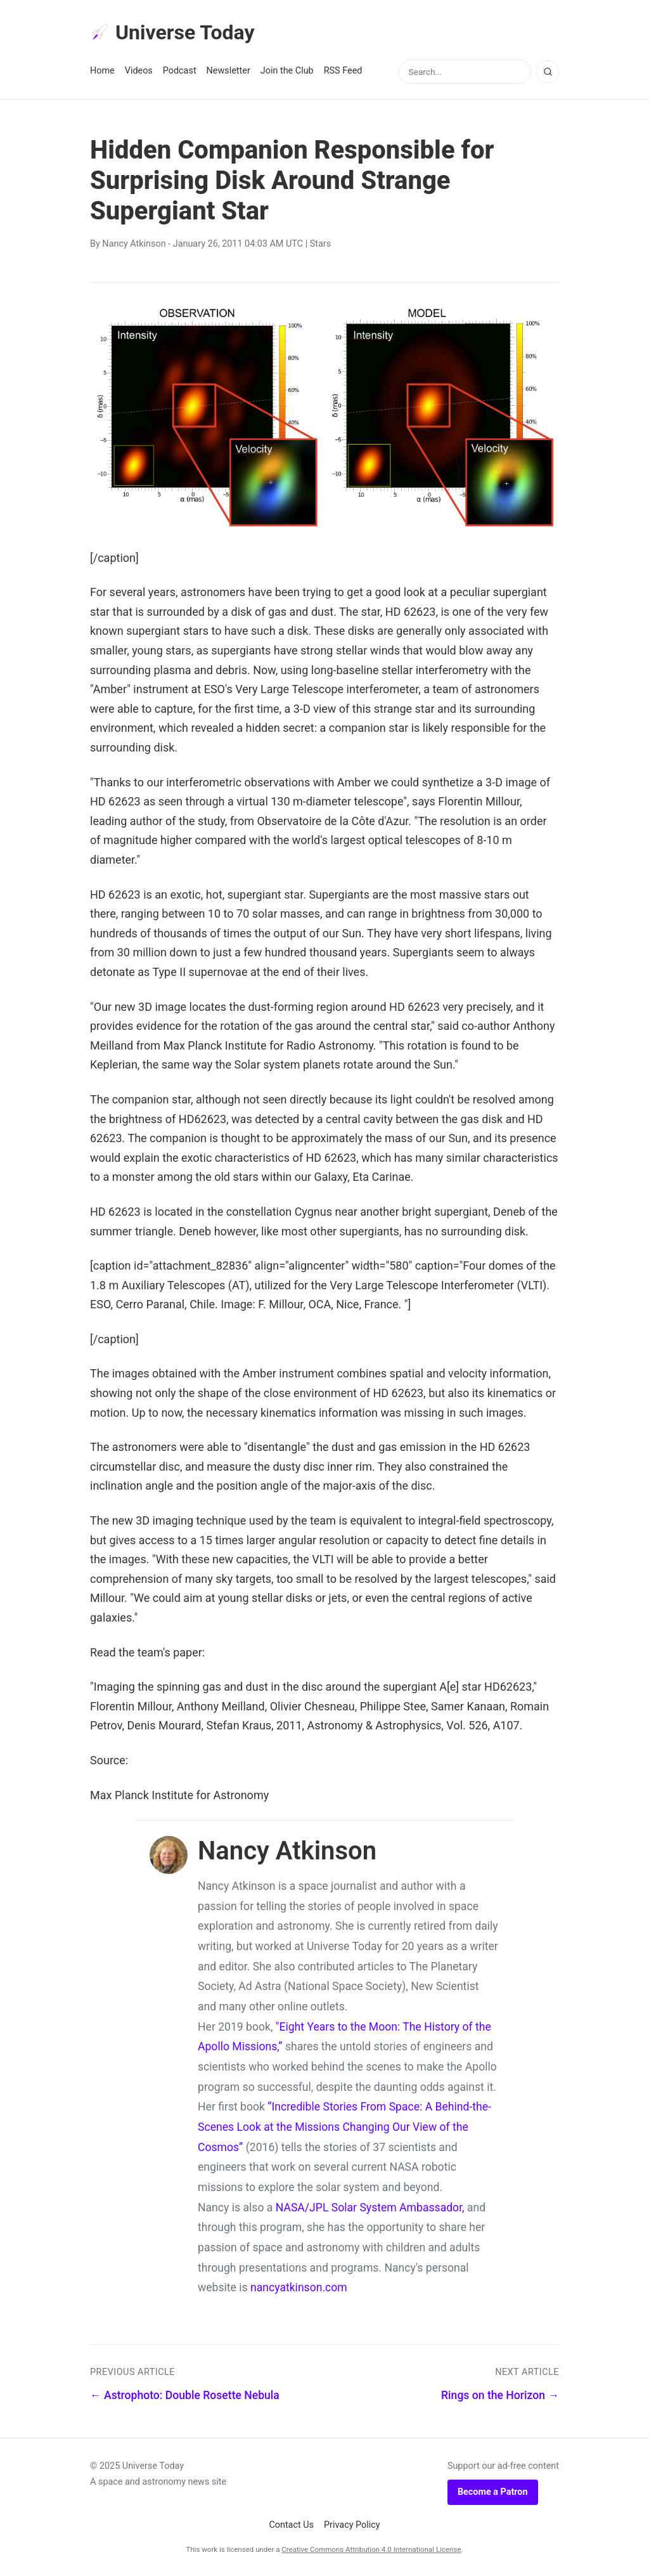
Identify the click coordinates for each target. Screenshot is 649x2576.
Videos (139, 70)
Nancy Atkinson (133, 243)
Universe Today (172, 32)
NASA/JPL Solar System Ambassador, (370, 2207)
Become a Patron (493, 2492)
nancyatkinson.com (298, 2287)
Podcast (179, 70)
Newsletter (228, 70)
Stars (320, 243)
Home (102, 70)
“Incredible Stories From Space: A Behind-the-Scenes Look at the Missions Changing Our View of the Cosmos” (344, 2126)
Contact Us (291, 2525)
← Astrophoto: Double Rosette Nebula (185, 2395)
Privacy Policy (352, 2525)
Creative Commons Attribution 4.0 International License (371, 2549)
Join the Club (287, 70)
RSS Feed (343, 70)
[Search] (547, 71)
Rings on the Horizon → (500, 2395)
